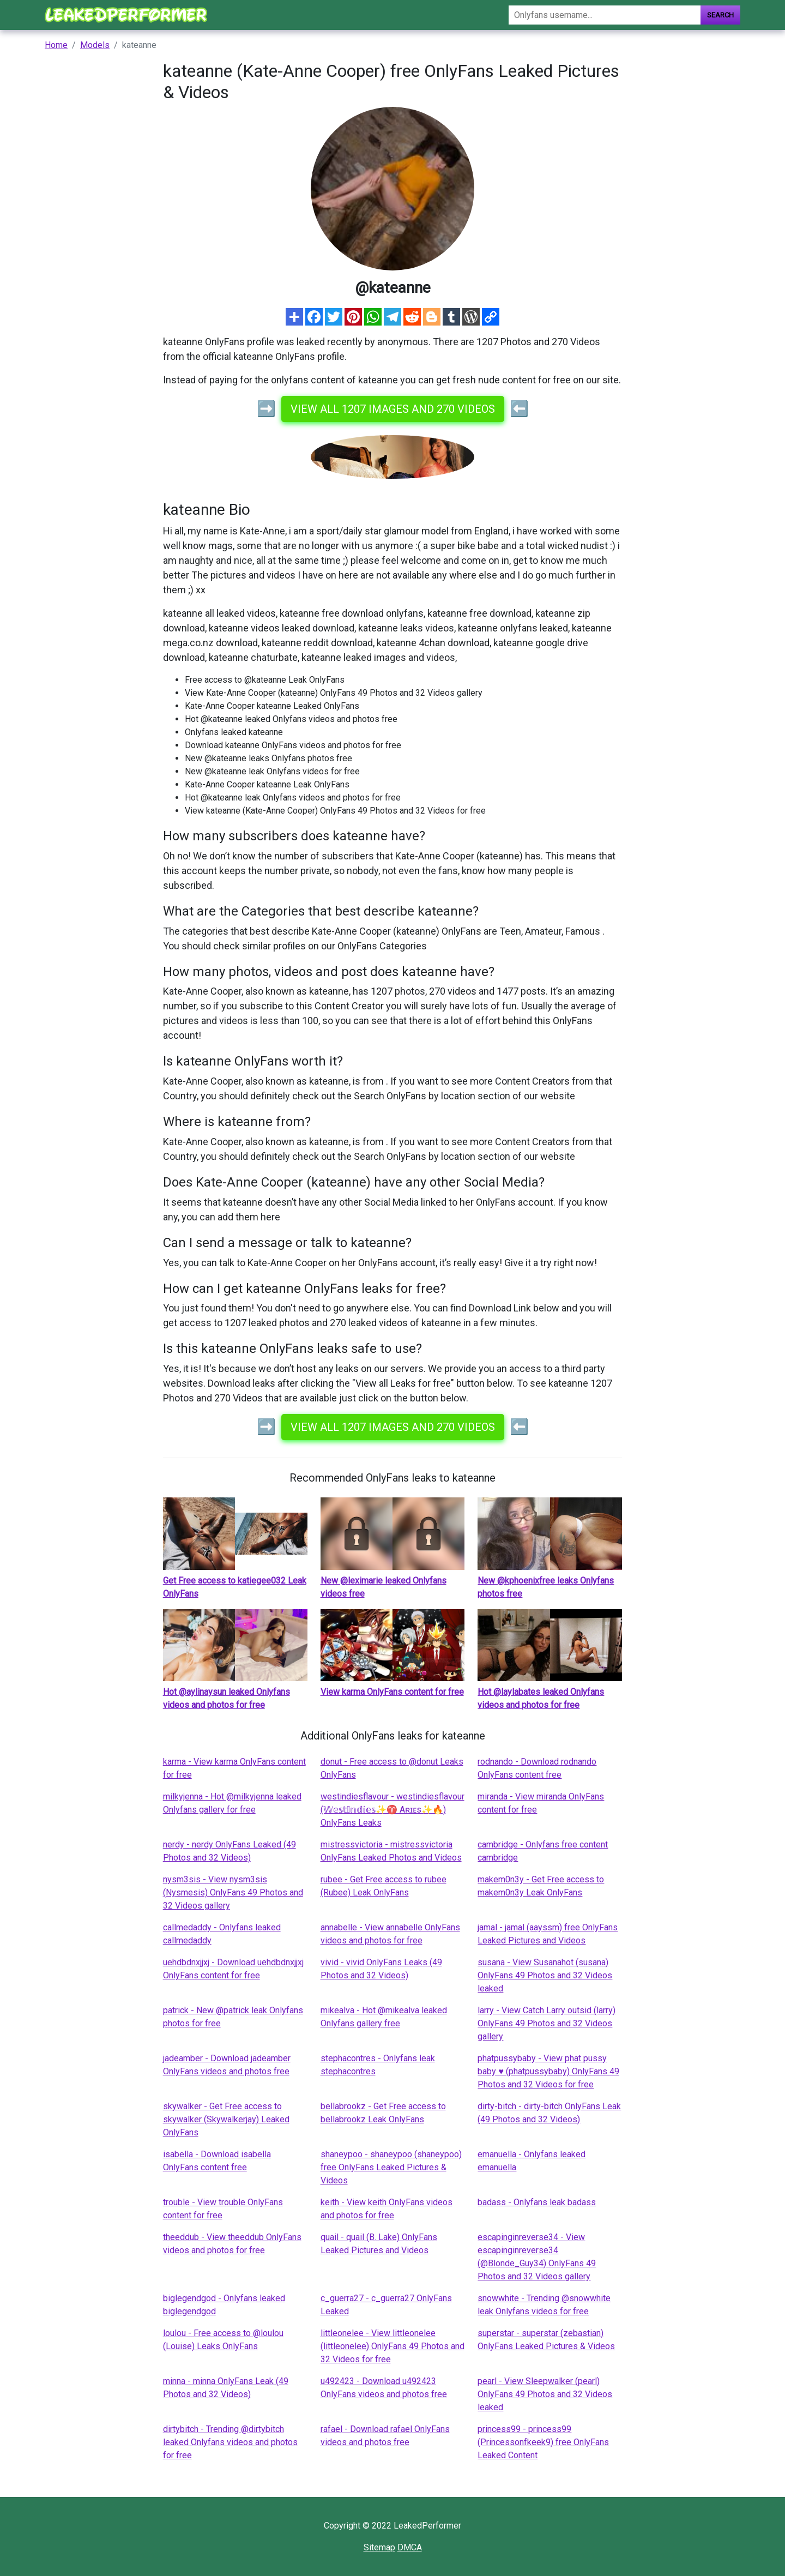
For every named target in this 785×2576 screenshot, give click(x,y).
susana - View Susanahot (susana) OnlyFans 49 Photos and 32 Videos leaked (545, 1975)
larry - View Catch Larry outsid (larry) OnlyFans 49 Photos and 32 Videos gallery (546, 2023)
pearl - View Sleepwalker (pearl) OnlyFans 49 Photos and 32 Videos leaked (545, 2394)
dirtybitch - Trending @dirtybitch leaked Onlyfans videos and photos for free (230, 2442)
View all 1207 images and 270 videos (393, 409)
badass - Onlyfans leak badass (537, 2202)
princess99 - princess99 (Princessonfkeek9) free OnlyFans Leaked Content (543, 2442)
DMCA (409, 2547)
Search (720, 15)
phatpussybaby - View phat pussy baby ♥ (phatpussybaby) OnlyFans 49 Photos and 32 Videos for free (548, 2071)
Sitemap (379, 2547)
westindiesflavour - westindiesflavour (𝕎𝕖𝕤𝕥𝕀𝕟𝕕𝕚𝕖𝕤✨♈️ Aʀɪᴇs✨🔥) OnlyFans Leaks (392, 1809)
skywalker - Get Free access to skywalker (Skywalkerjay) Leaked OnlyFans (226, 2119)
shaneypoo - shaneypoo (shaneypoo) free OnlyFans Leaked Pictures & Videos (391, 2167)
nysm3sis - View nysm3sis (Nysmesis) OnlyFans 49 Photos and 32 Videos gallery (233, 1892)
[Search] (605, 15)
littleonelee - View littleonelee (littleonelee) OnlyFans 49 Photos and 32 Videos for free (392, 2346)
